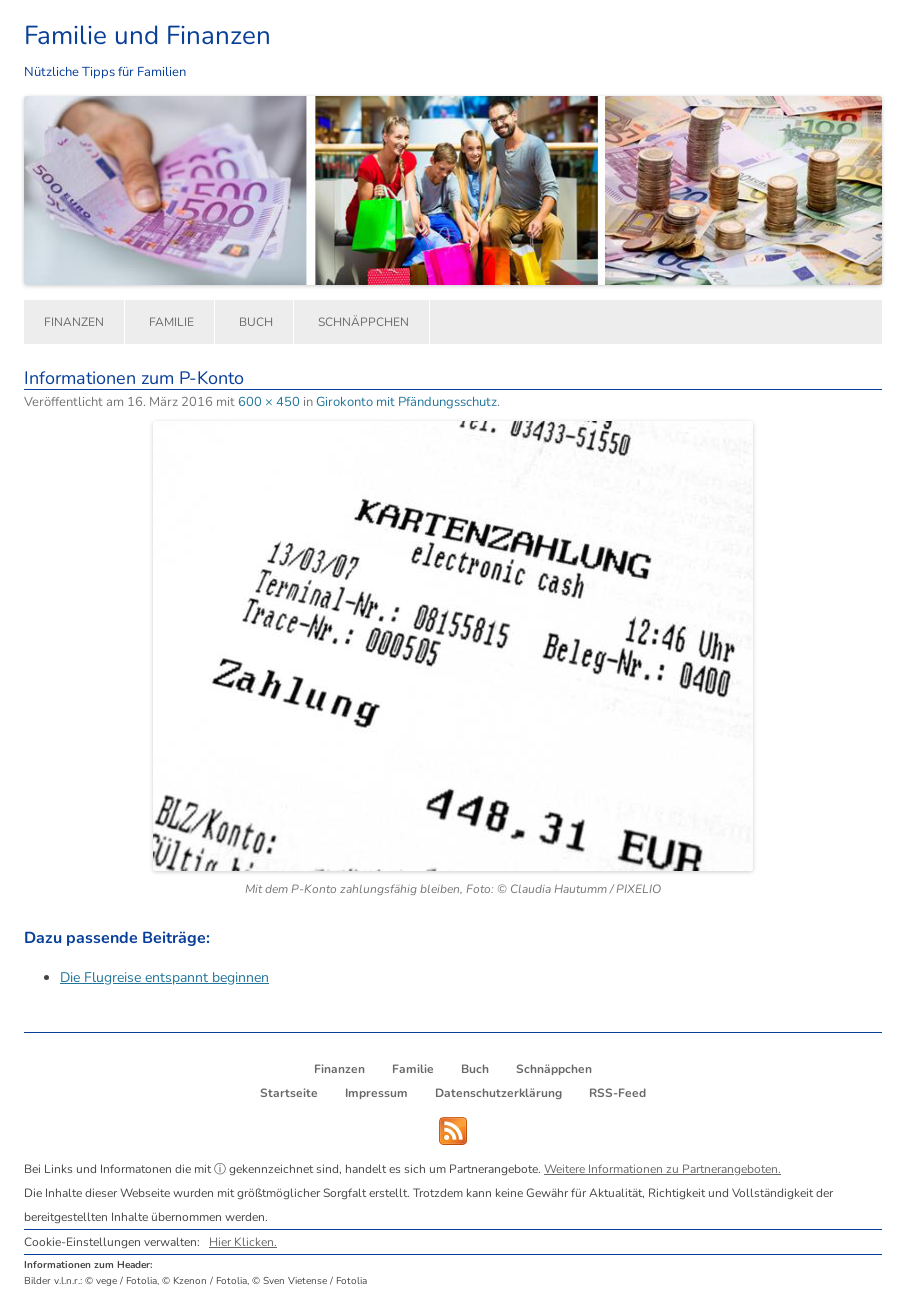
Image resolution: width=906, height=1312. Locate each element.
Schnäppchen (363, 322)
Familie (171, 322)
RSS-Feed (617, 1093)
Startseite (289, 1093)
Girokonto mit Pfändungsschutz (406, 402)
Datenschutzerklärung (498, 1093)
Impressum (376, 1093)
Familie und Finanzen (147, 35)
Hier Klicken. (243, 1242)
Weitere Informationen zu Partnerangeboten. (662, 1169)
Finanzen (74, 322)
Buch (256, 322)
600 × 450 (269, 402)
